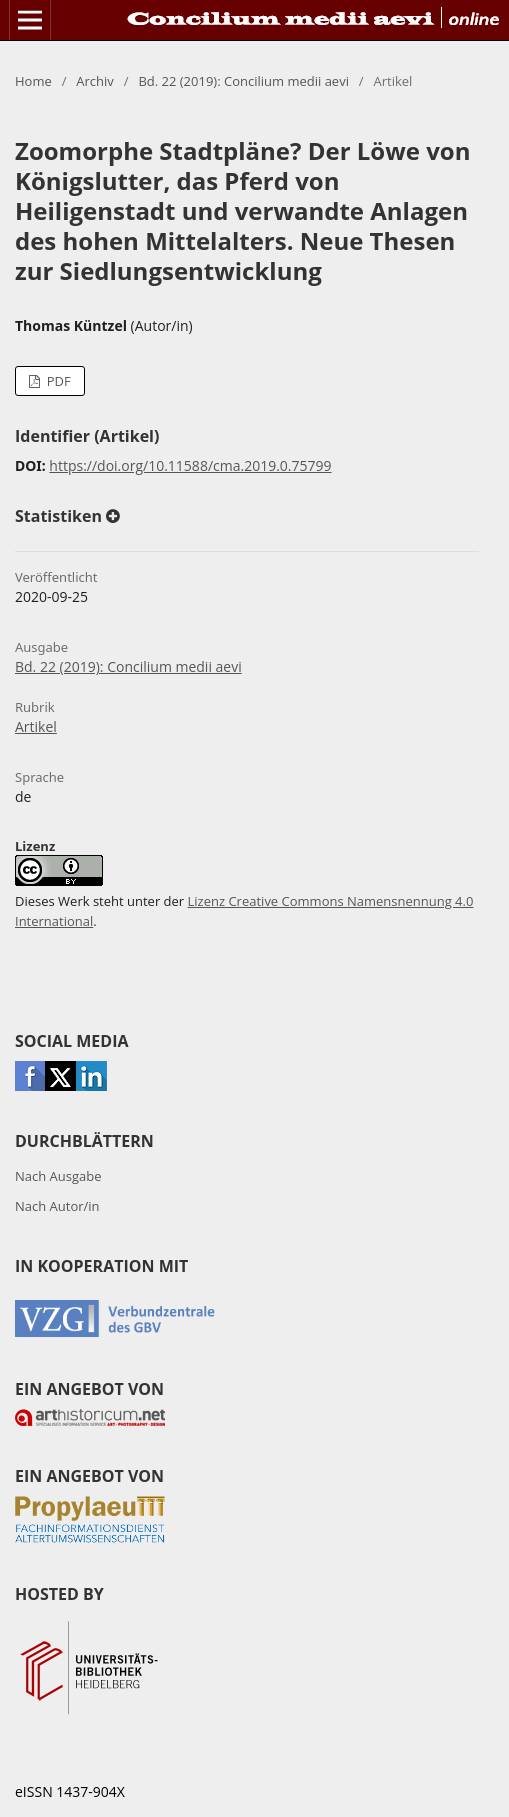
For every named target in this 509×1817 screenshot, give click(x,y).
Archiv (95, 81)
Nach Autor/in (57, 1206)
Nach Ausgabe (58, 1176)
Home (33, 81)
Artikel (36, 726)
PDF (56, 381)
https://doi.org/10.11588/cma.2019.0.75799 (190, 465)
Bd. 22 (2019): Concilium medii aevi (243, 81)
